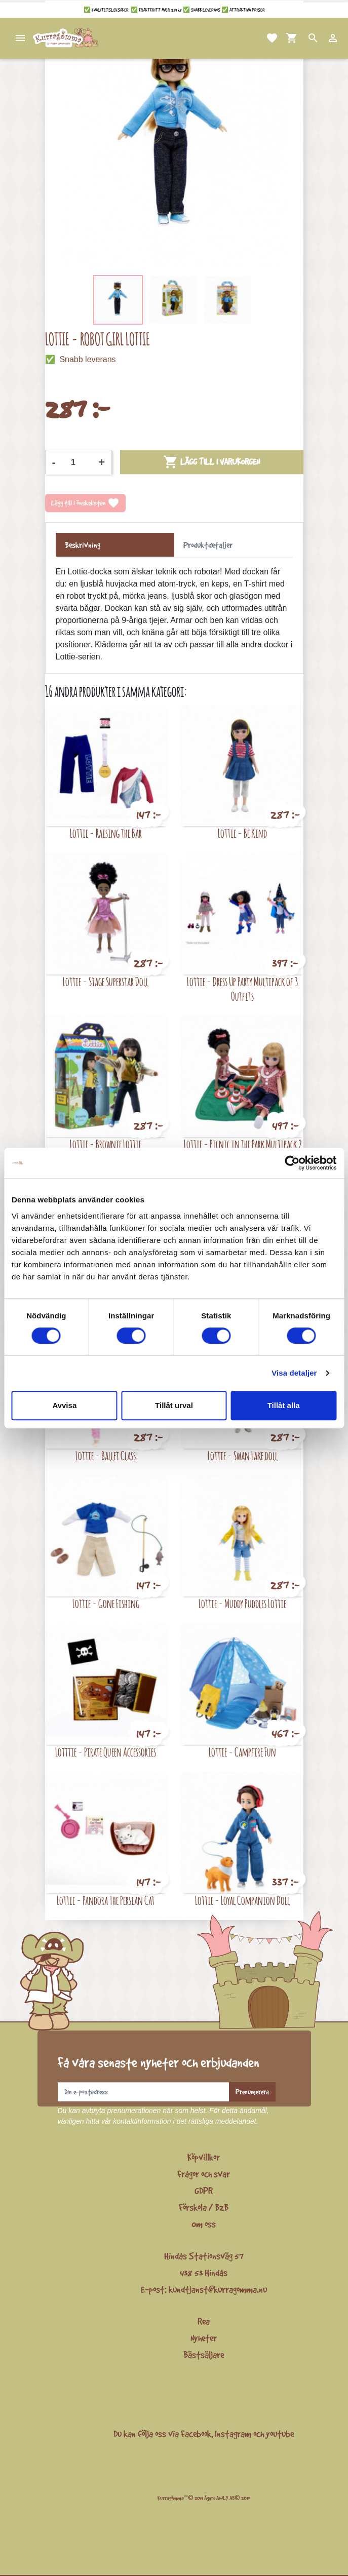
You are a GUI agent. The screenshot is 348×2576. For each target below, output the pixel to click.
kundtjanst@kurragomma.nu (218, 2289)
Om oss (203, 2224)
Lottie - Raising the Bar (106, 833)
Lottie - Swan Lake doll (243, 1455)
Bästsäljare (203, 2354)
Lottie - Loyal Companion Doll (242, 1900)
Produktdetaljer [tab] (208, 545)
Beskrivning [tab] (82, 545)
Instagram (233, 2433)
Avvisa (64, 1405)
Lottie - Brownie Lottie (105, 1144)
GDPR (204, 2190)
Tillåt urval (174, 1405)
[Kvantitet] (77, 462)
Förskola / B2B (203, 2207)
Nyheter (203, 2338)
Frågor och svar (203, 2173)
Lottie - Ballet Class (105, 1455)
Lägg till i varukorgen (211, 462)
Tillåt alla (283, 1405)
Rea (204, 2321)
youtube (280, 2433)
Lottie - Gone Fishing (105, 1603)
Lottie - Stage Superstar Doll (105, 981)
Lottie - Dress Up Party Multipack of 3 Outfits (242, 988)
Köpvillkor (203, 2157)
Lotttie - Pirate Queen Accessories (105, 1751)
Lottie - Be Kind (242, 833)
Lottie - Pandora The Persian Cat (105, 1900)
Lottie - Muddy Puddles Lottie (242, 1603)
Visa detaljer (294, 1373)
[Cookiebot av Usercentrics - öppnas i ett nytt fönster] (292, 1162)
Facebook (196, 2433)
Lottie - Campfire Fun (242, 1751)
